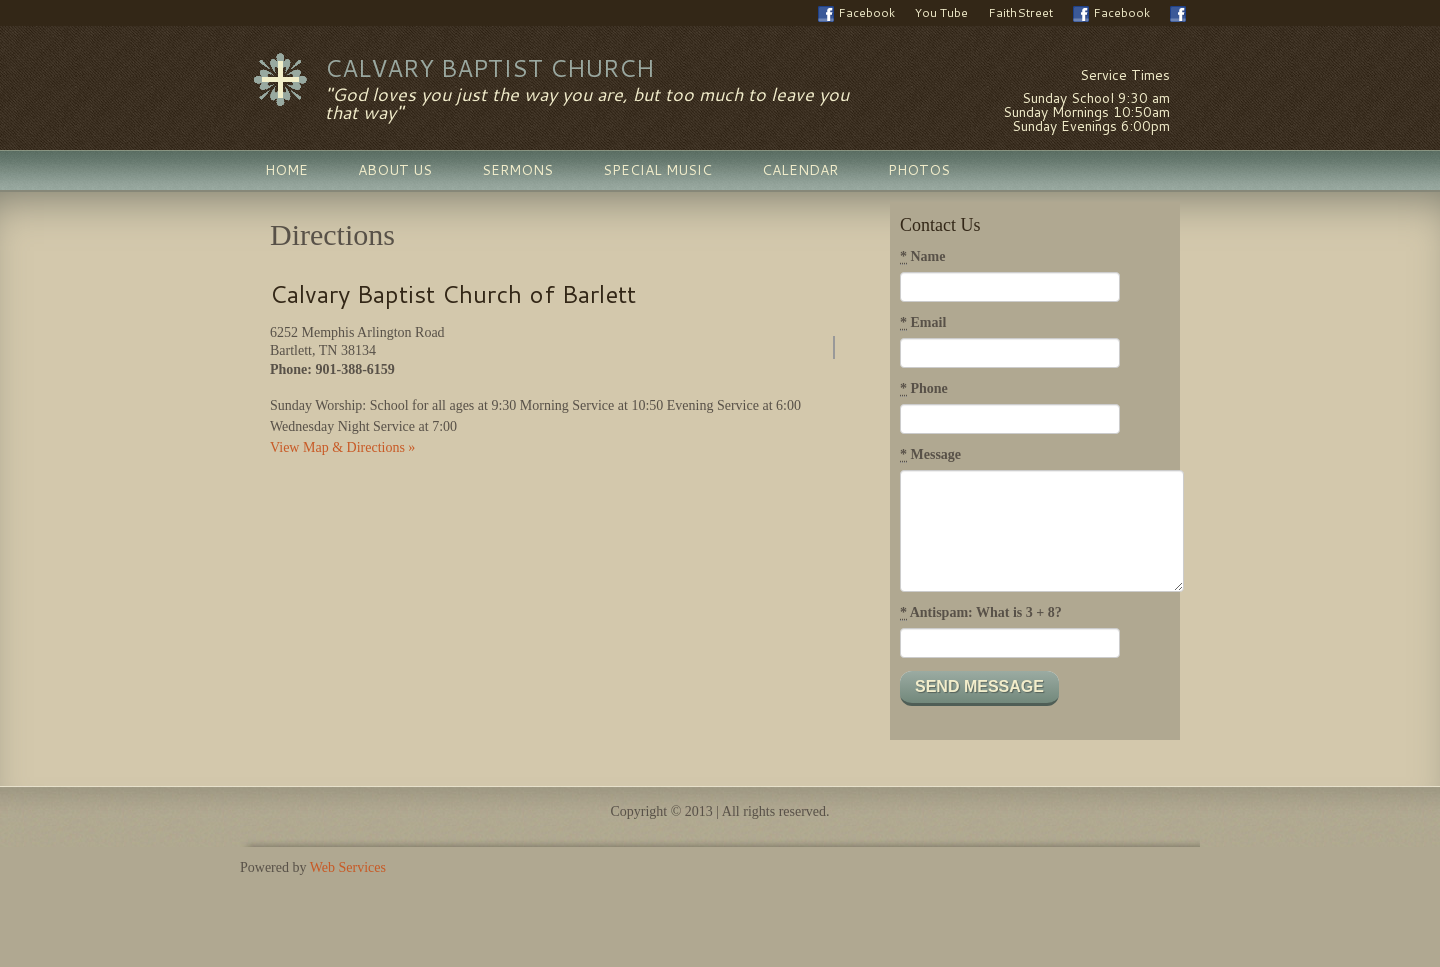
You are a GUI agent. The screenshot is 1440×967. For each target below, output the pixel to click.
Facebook (856, 13)
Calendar (800, 170)
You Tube (941, 12)
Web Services (348, 867)
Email (923, 323)
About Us (395, 170)
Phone (924, 389)
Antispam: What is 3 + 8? (981, 613)
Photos (919, 170)
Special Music (657, 170)
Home (286, 170)
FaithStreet (1020, 12)
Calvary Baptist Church (489, 68)
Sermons (517, 170)
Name (923, 257)
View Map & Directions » (342, 447)
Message (930, 455)
